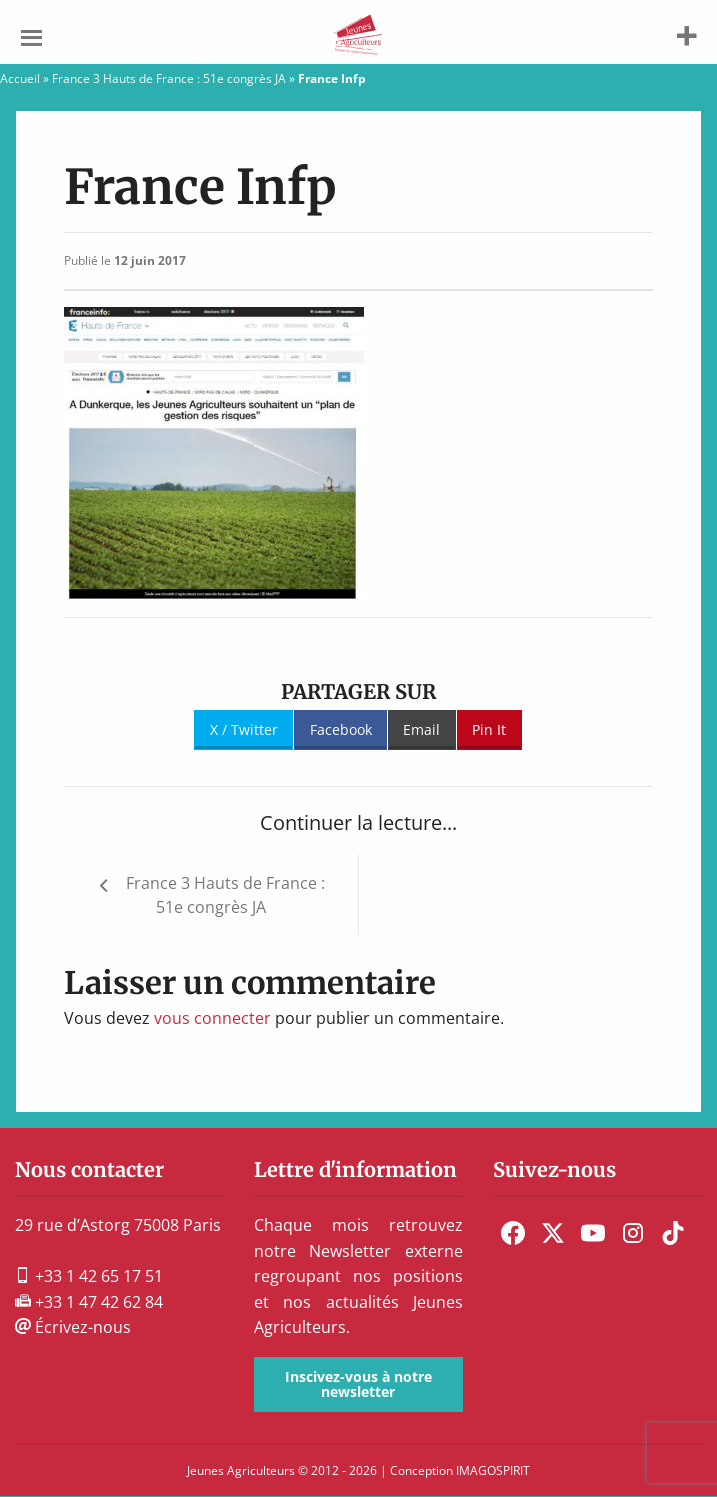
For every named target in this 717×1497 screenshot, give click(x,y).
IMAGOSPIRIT (493, 1470)
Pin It (489, 729)
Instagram (633, 1233)
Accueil (20, 78)
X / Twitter (244, 729)
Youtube (593, 1233)
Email (421, 729)
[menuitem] (513, 1233)
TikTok (673, 1233)
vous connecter (212, 1018)
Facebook (341, 729)
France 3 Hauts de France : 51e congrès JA (169, 78)
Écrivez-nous (73, 1327)
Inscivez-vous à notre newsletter (358, 1383)
